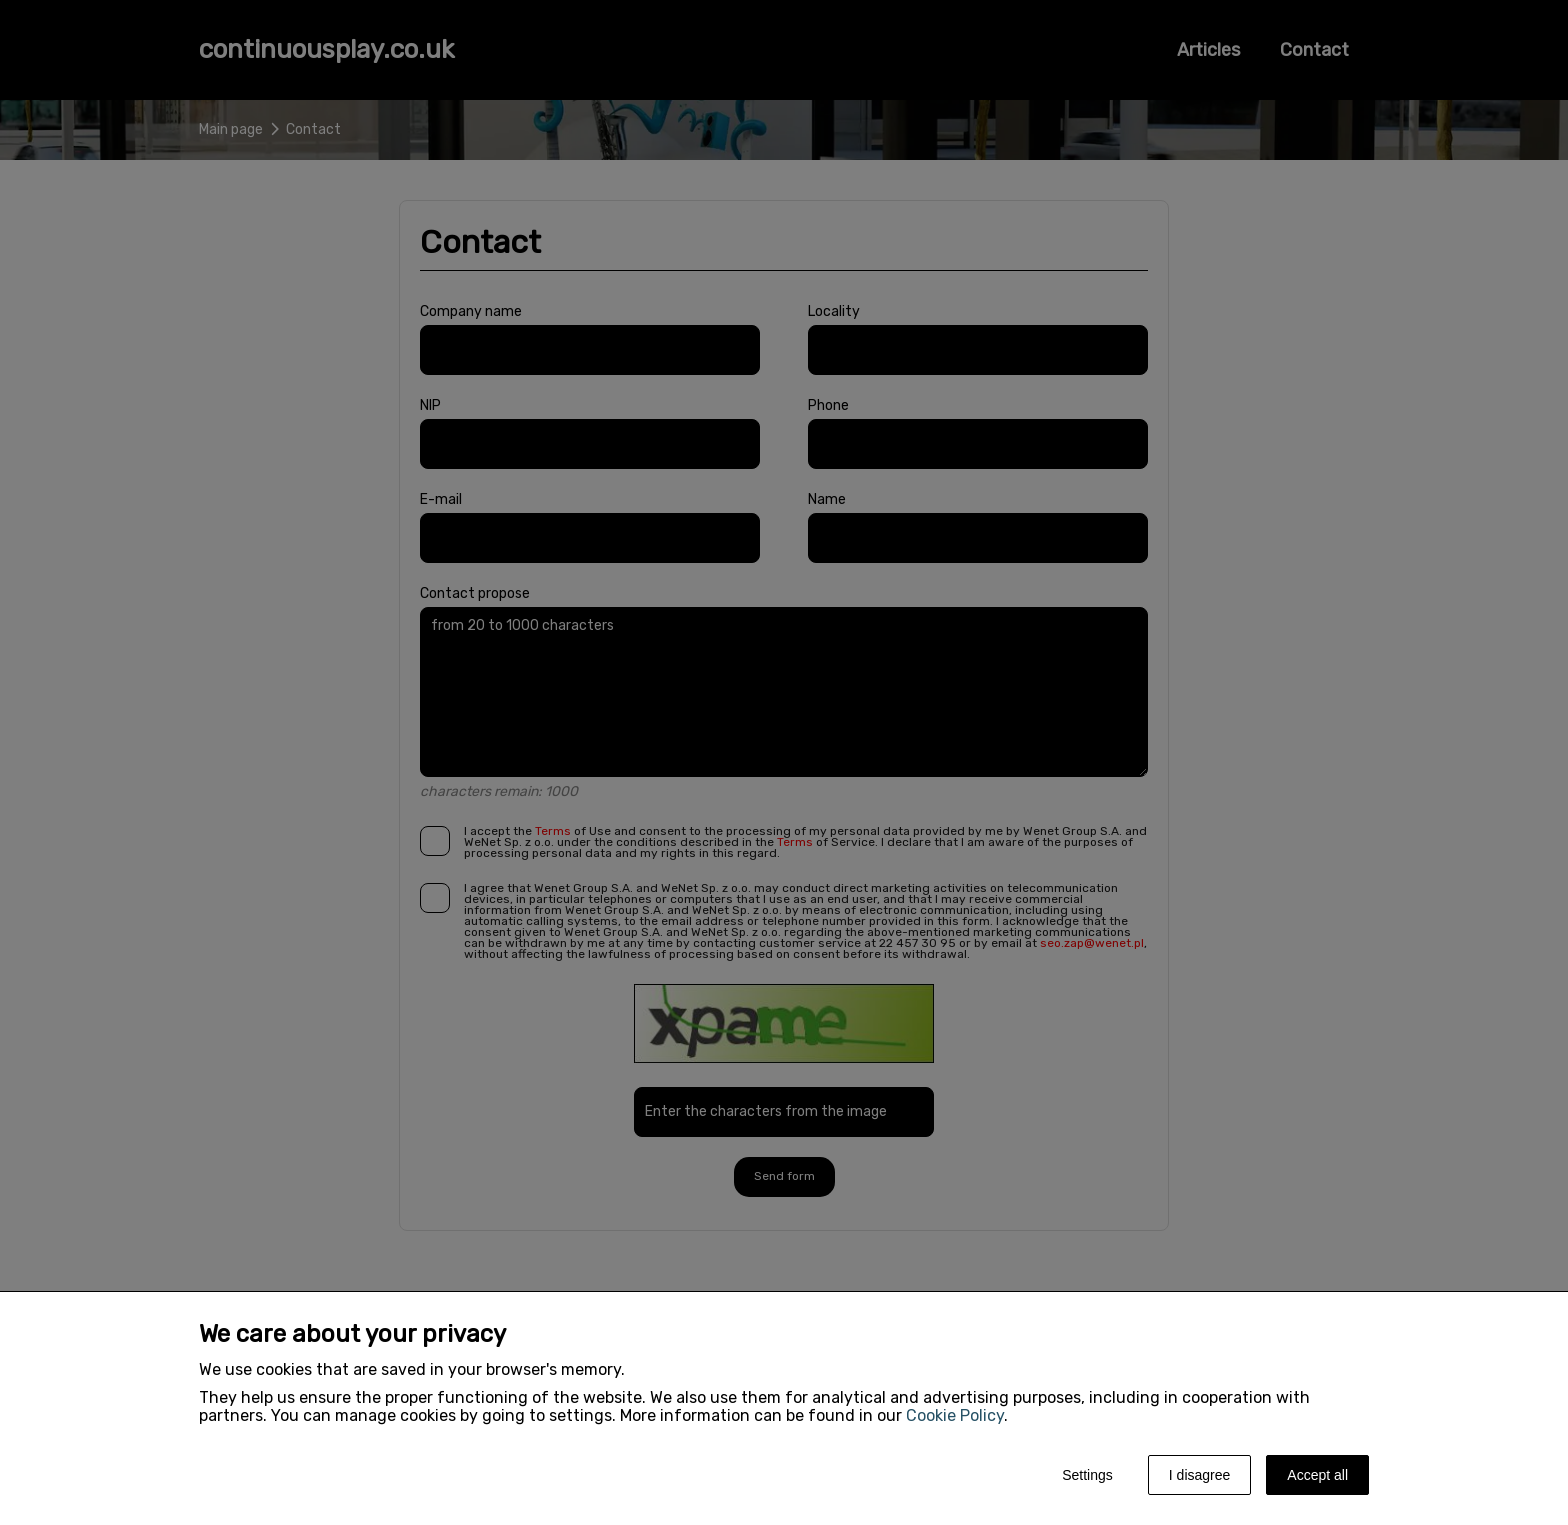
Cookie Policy (955, 1415)
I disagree (1199, 1475)
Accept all (1317, 1475)
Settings (1087, 1475)
